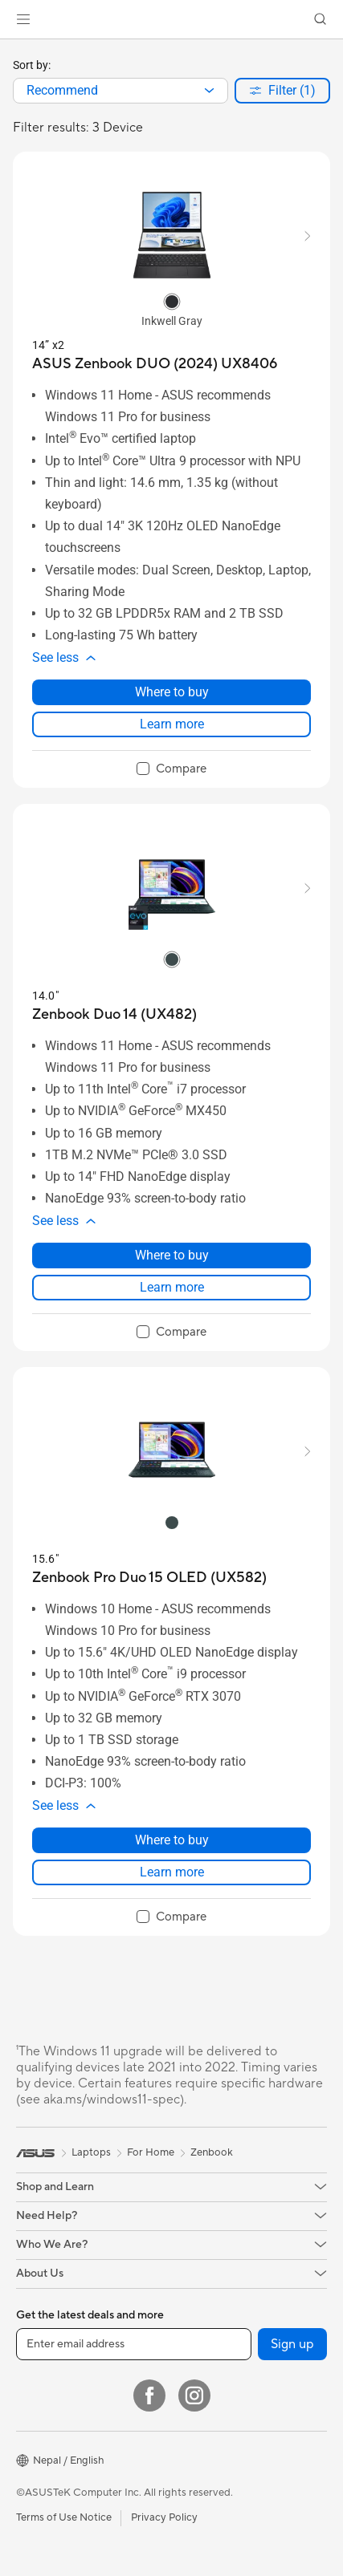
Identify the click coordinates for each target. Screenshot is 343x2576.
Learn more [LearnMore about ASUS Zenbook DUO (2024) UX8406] (172, 724)
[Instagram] (194, 2395)
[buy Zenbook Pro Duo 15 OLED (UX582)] (149, 1577)
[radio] (172, 301)
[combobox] (120, 90)
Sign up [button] (292, 2344)
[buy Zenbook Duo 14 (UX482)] (114, 1014)
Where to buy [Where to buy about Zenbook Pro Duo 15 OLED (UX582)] (172, 1840)
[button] (23, 19)
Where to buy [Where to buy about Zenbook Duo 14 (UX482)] (172, 1255)
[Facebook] (149, 2395)
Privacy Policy (164, 2517)
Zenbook (211, 2152)
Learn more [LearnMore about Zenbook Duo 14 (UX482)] (172, 1287)
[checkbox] (171, 769)
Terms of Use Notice (64, 2517)
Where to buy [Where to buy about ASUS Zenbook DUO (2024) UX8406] (172, 692)
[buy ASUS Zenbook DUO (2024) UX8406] (154, 364)
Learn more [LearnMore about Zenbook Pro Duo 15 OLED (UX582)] (172, 1872)
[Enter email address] (133, 2344)
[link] (171, 20)
